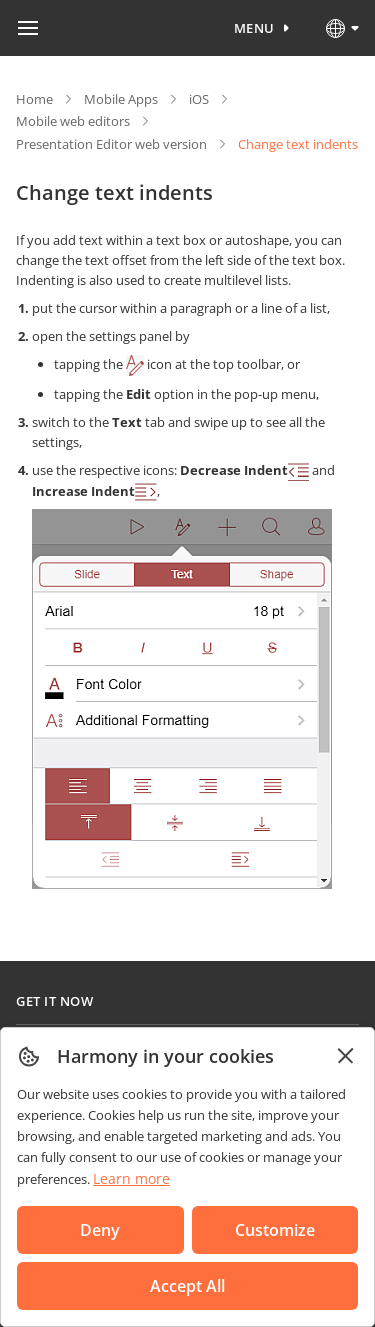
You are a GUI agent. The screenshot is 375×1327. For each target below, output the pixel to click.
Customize (275, 1230)
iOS (199, 99)
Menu (254, 28)
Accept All (187, 1286)
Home (34, 99)
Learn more (131, 1178)
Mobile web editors (73, 121)
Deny (100, 1230)
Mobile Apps (121, 99)
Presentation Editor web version (111, 144)
